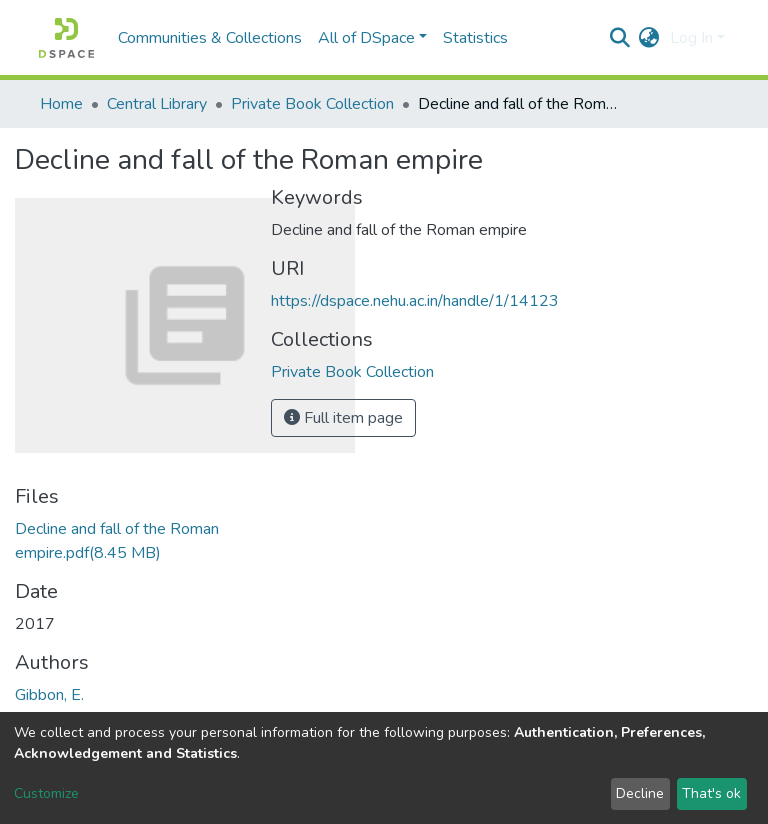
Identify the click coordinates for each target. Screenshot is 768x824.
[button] (649, 38)
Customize (46, 793)
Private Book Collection (312, 104)
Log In (691, 38)
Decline (640, 793)
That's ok (711, 793)
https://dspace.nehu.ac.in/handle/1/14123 (415, 301)
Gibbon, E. (49, 695)
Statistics (475, 38)
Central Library (157, 104)
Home (61, 104)
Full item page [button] (343, 418)
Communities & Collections (210, 38)
